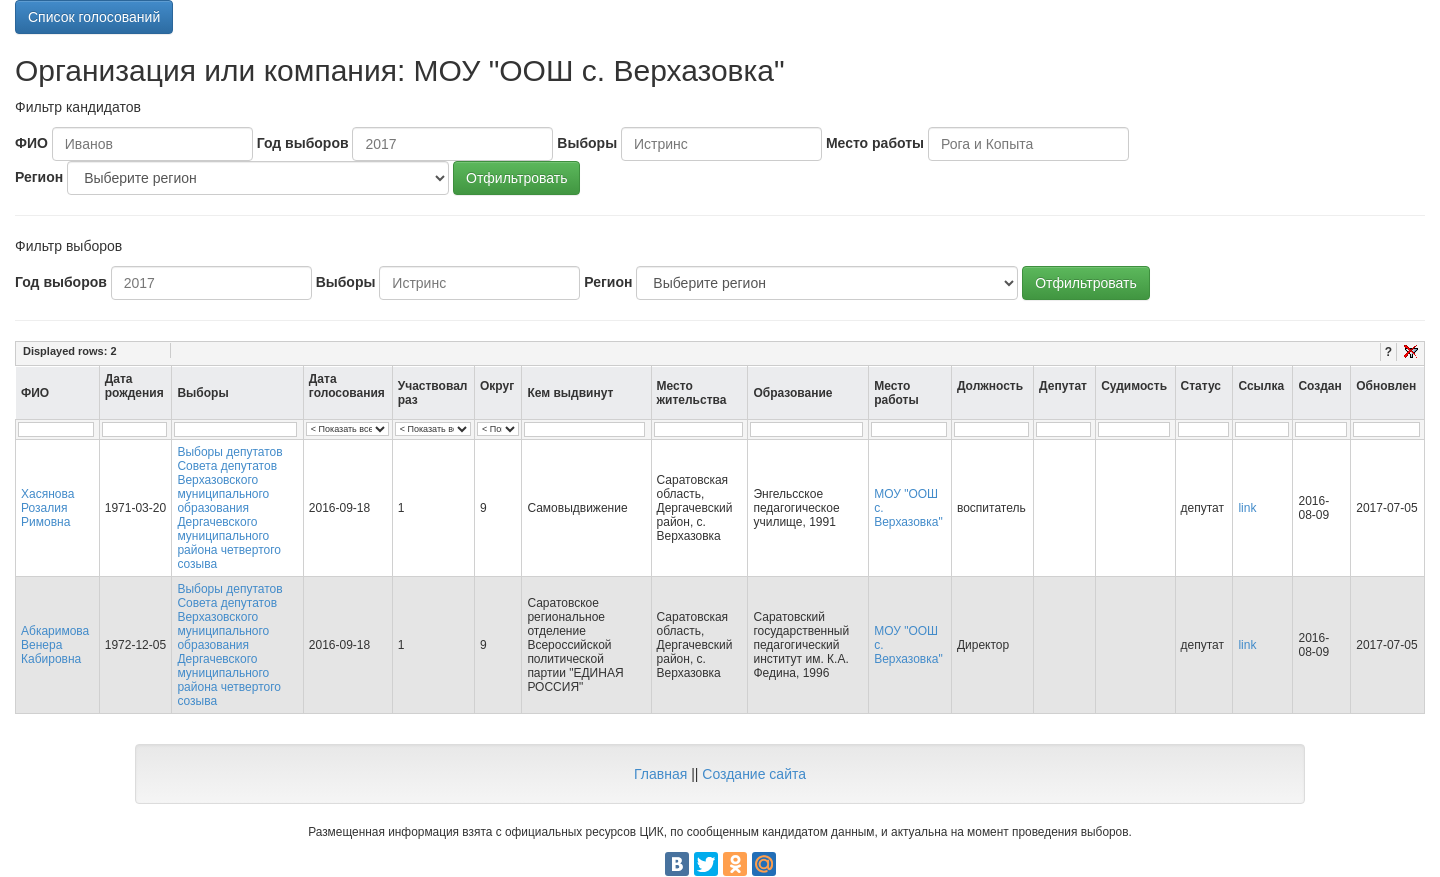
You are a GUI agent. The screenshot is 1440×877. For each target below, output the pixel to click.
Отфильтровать (516, 178)
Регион (39, 177)
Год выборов (303, 143)
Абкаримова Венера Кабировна (55, 645)
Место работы (875, 143)
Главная (660, 774)
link (1247, 508)
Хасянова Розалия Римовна (47, 508)
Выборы (587, 143)
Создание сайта (754, 774)
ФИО (31, 143)
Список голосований (94, 17)
